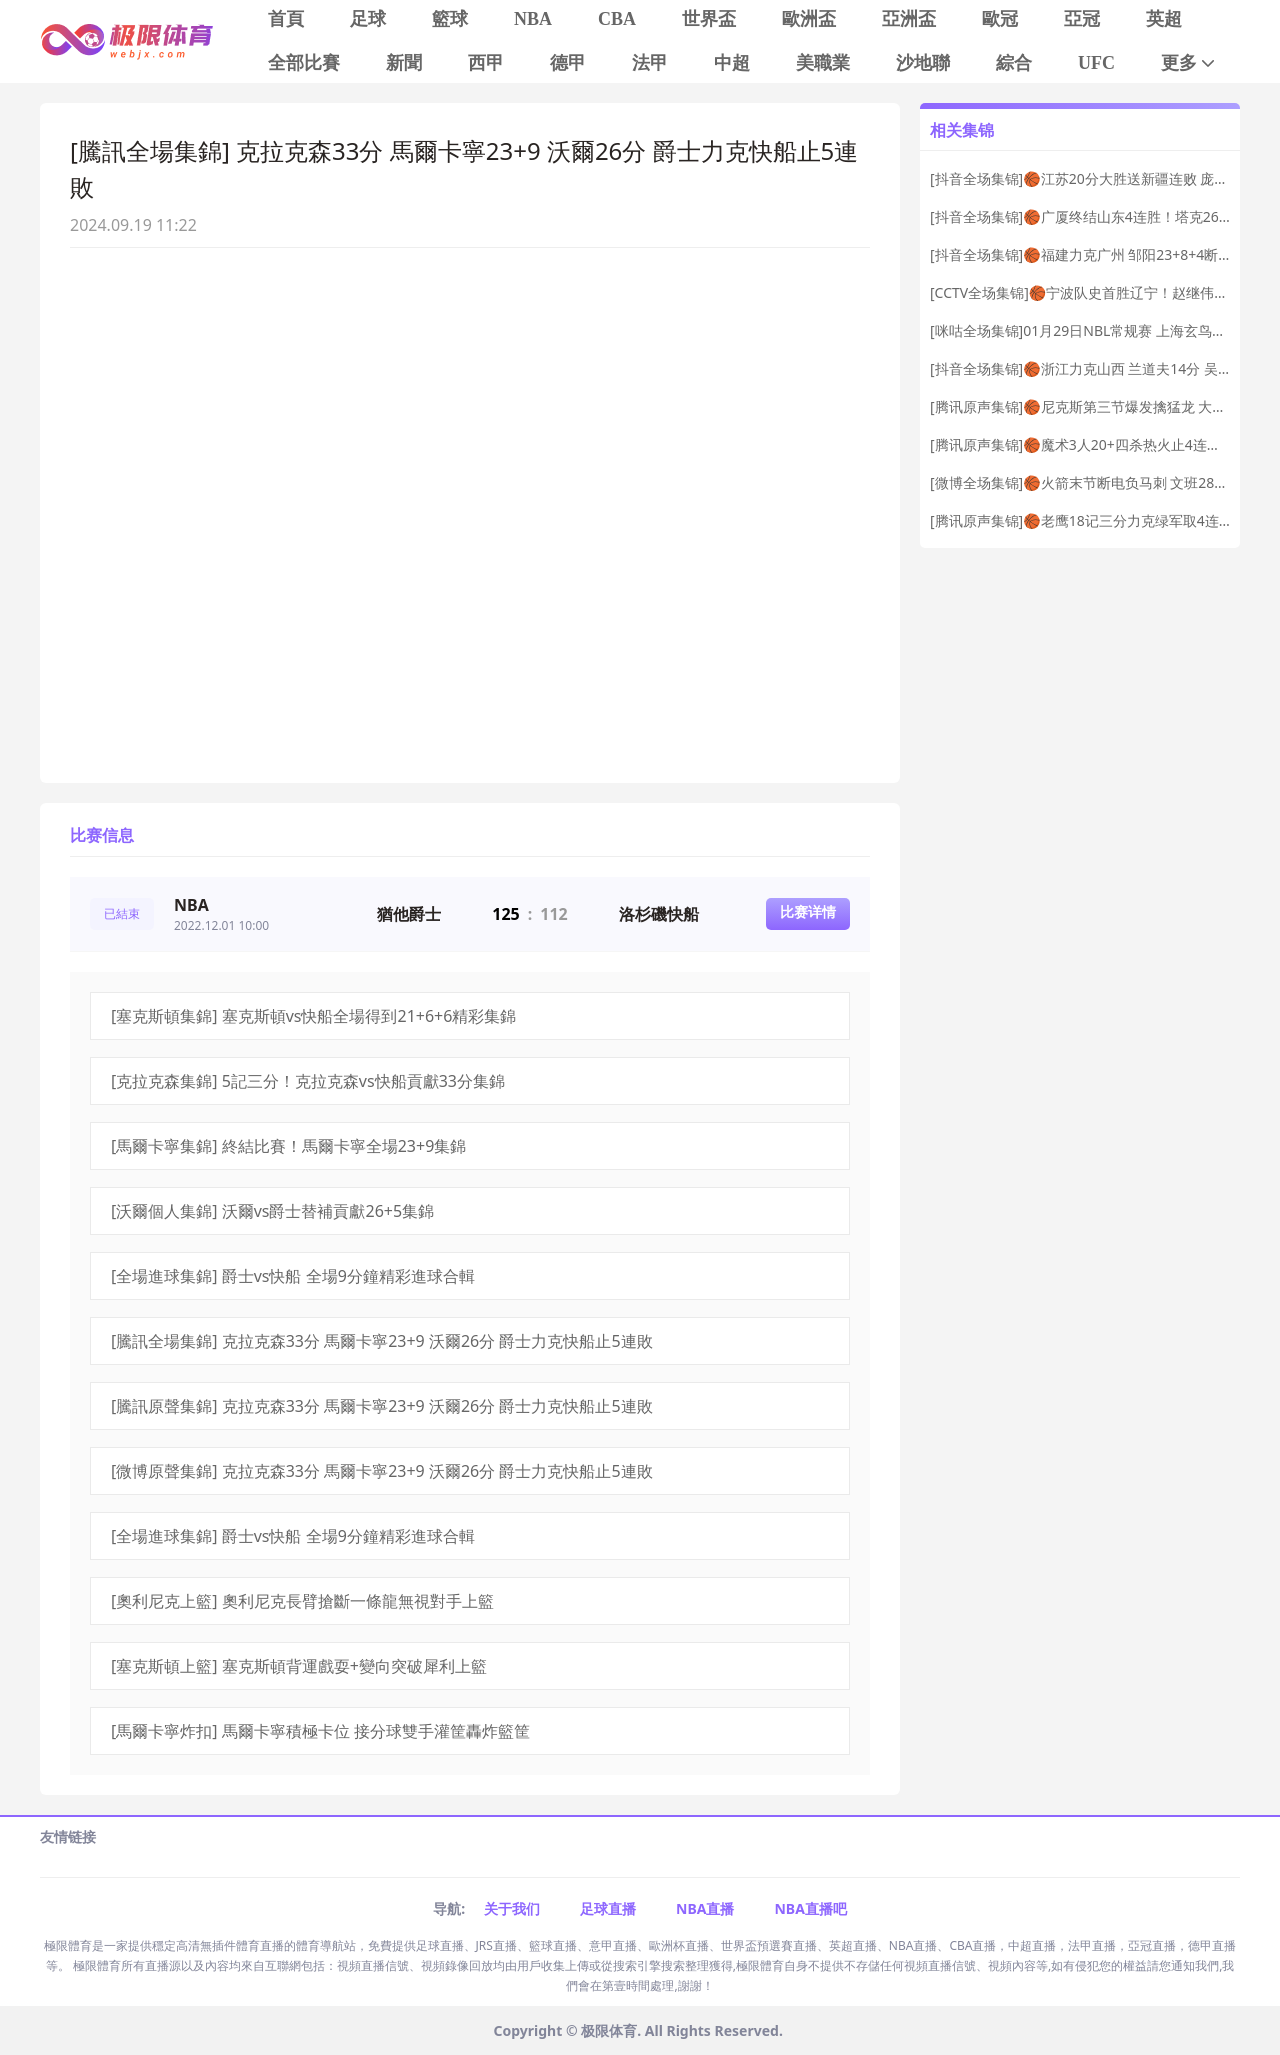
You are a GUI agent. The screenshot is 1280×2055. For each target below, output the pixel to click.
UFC (1096, 63)
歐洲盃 (809, 19)
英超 (1164, 19)
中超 (732, 63)
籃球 (450, 19)
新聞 (404, 63)
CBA (617, 19)
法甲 (650, 63)
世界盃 (709, 19)
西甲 (486, 63)
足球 (368, 19)
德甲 (568, 63)
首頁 (286, 19)
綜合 (1014, 63)
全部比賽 (304, 63)
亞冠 (1082, 19)
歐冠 (1000, 19)
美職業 (823, 63)
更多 (1189, 63)
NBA (533, 19)
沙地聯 (923, 63)
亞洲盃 (909, 19)
